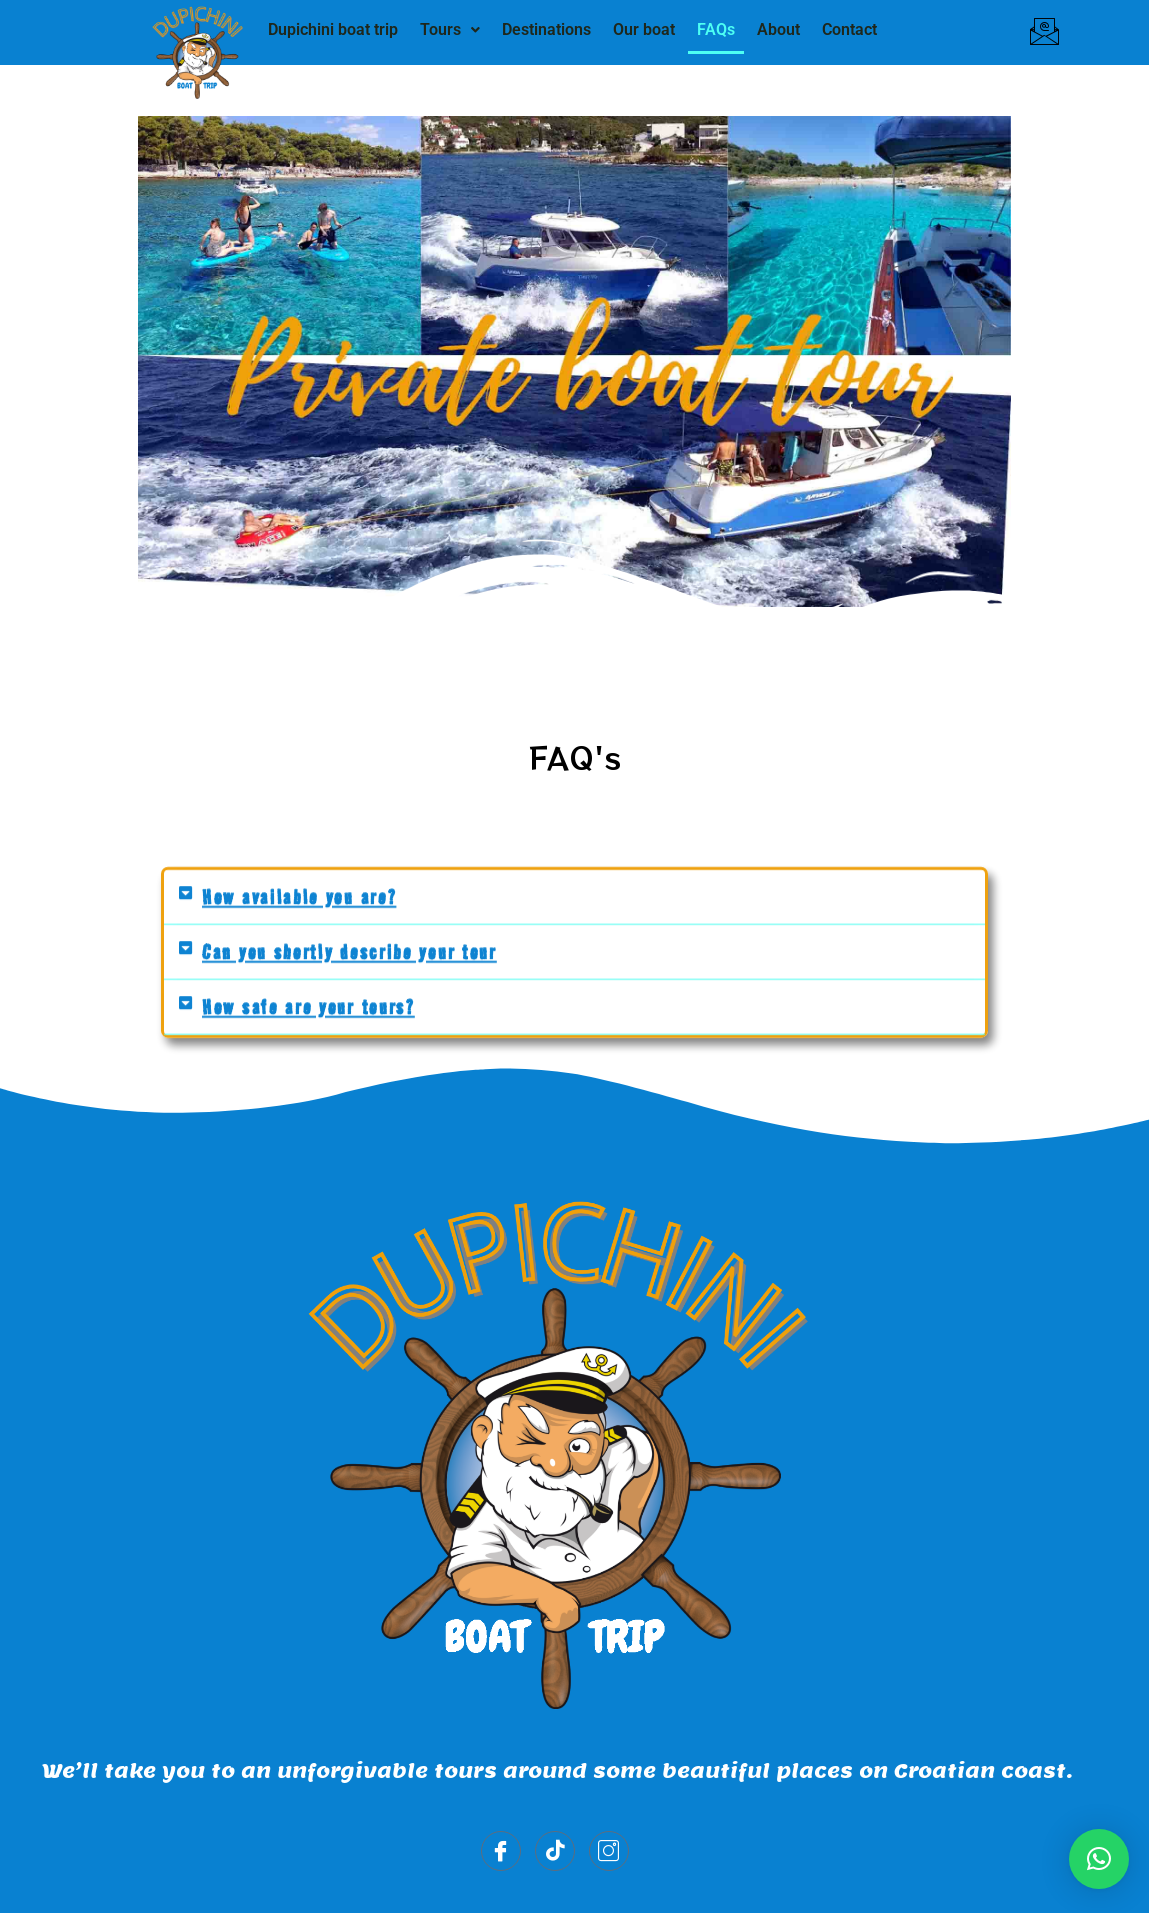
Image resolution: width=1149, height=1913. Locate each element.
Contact (849, 29)
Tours (450, 29)
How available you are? (299, 896)
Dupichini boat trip (333, 29)
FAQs (716, 29)
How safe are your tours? (308, 1006)
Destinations (546, 29)
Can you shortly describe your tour (349, 951)
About (778, 29)
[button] (450, 30)
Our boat (644, 29)
